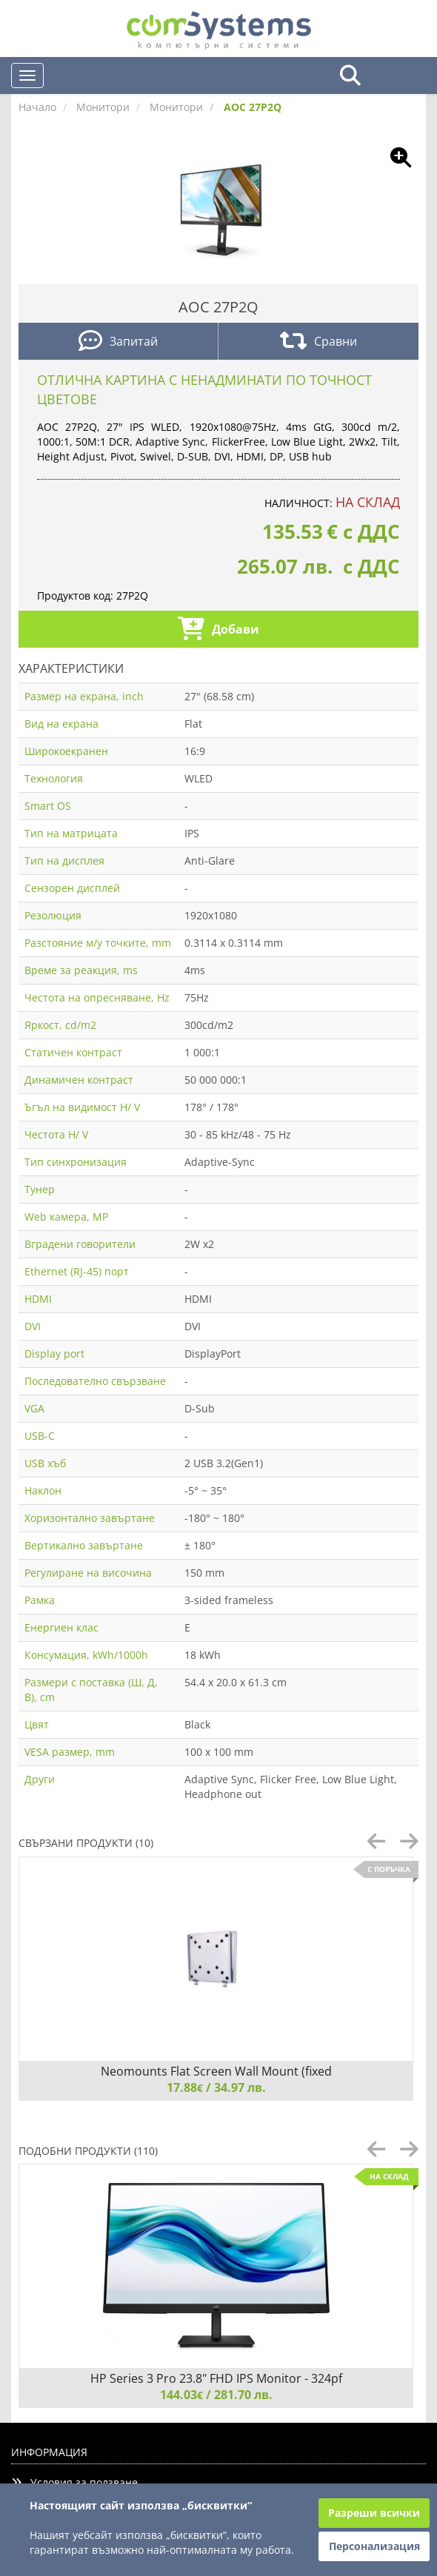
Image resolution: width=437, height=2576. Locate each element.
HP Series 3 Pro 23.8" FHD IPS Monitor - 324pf (216, 2378)
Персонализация (374, 2546)
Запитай (118, 342)
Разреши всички (374, 2513)
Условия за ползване (74, 2482)
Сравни (318, 342)
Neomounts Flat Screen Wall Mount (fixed (216, 2071)
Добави (218, 630)
